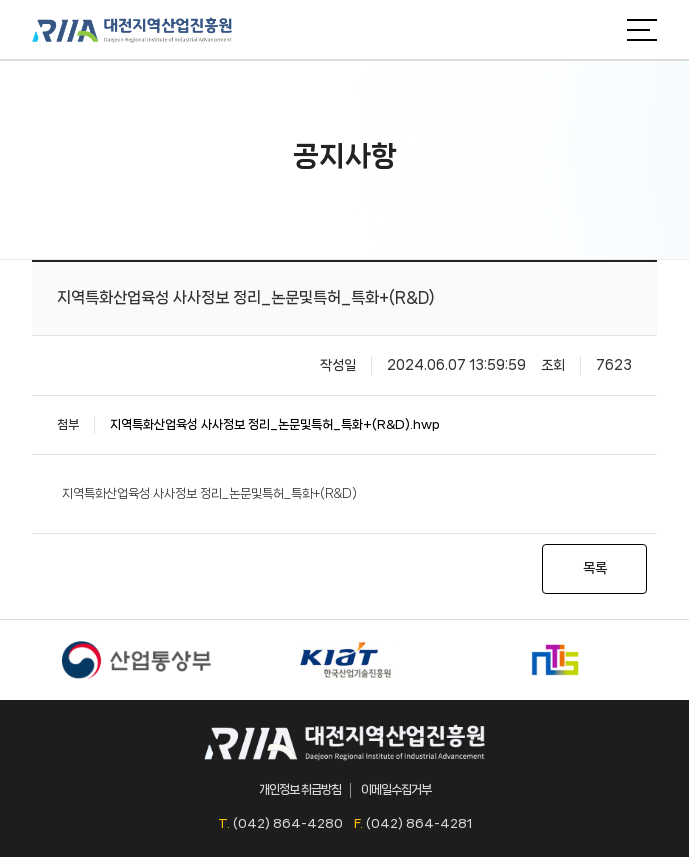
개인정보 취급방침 (300, 789)
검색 (597, 30)
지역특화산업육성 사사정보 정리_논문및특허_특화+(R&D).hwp (275, 424)
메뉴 (642, 30)
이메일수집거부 (396, 789)
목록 (595, 568)
